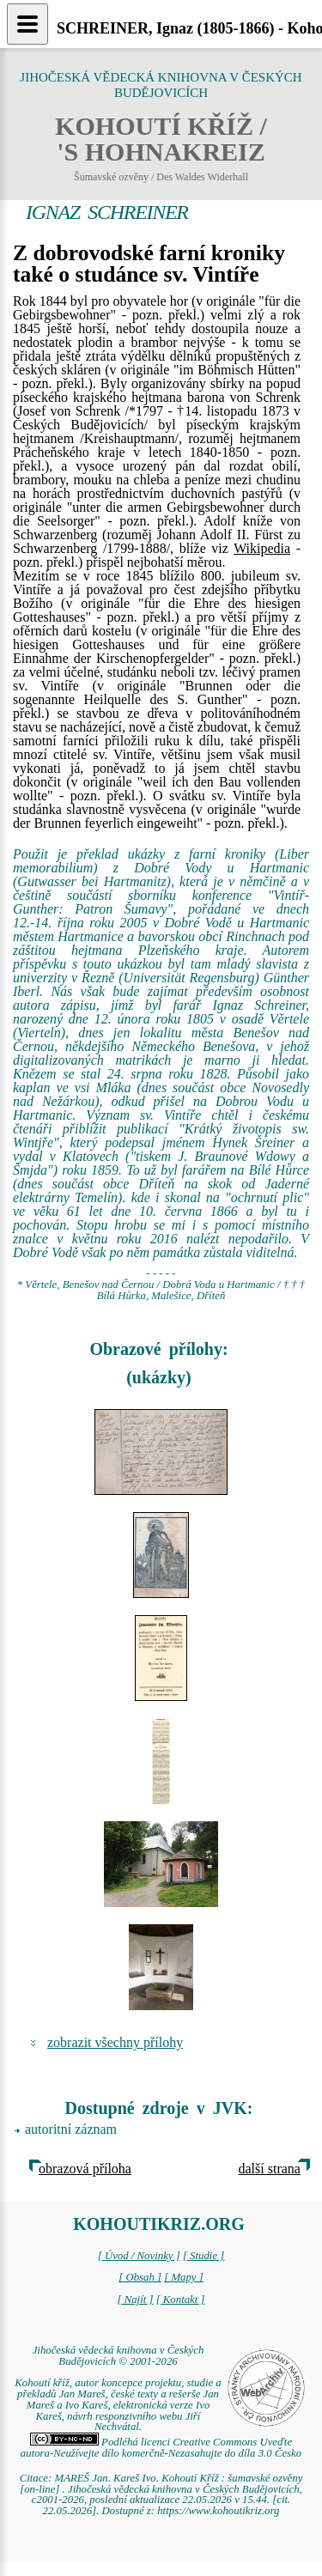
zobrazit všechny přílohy (115, 2042)
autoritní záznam (71, 2129)
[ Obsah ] (139, 2277)
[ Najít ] (135, 2299)
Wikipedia (262, 548)
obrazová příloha (85, 2168)
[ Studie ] (203, 2256)
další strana (270, 2168)
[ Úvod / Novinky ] (139, 2256)
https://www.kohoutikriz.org (218, 2511)
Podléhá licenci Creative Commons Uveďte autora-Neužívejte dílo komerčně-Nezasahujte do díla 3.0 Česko (161, 2447)
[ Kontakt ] (180, 2299)
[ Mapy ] (184, 2277)
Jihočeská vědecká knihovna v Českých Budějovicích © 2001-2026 (118, 2355)
